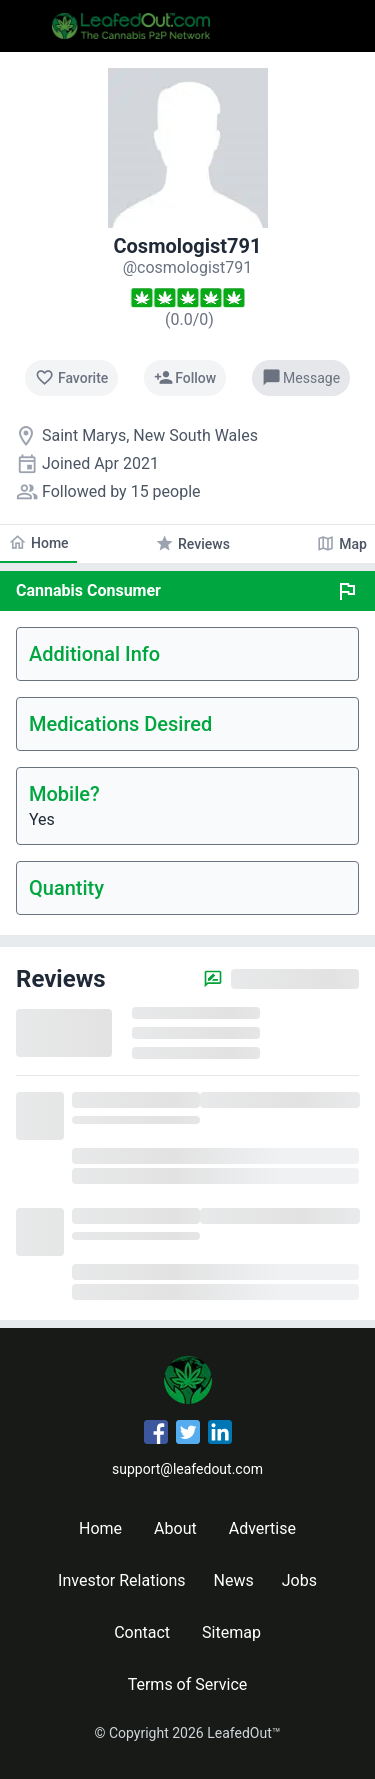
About (175, 1528)
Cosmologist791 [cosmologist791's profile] (187, 246)
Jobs (299, 1580)
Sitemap (231, 1632)
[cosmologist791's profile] (188, 267)
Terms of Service (188, 1684)
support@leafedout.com (187, 1469)
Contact (142, 1632)
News (234, 1580)
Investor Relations (121, 1580)
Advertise (262, 1528)
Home (100, 1528)
